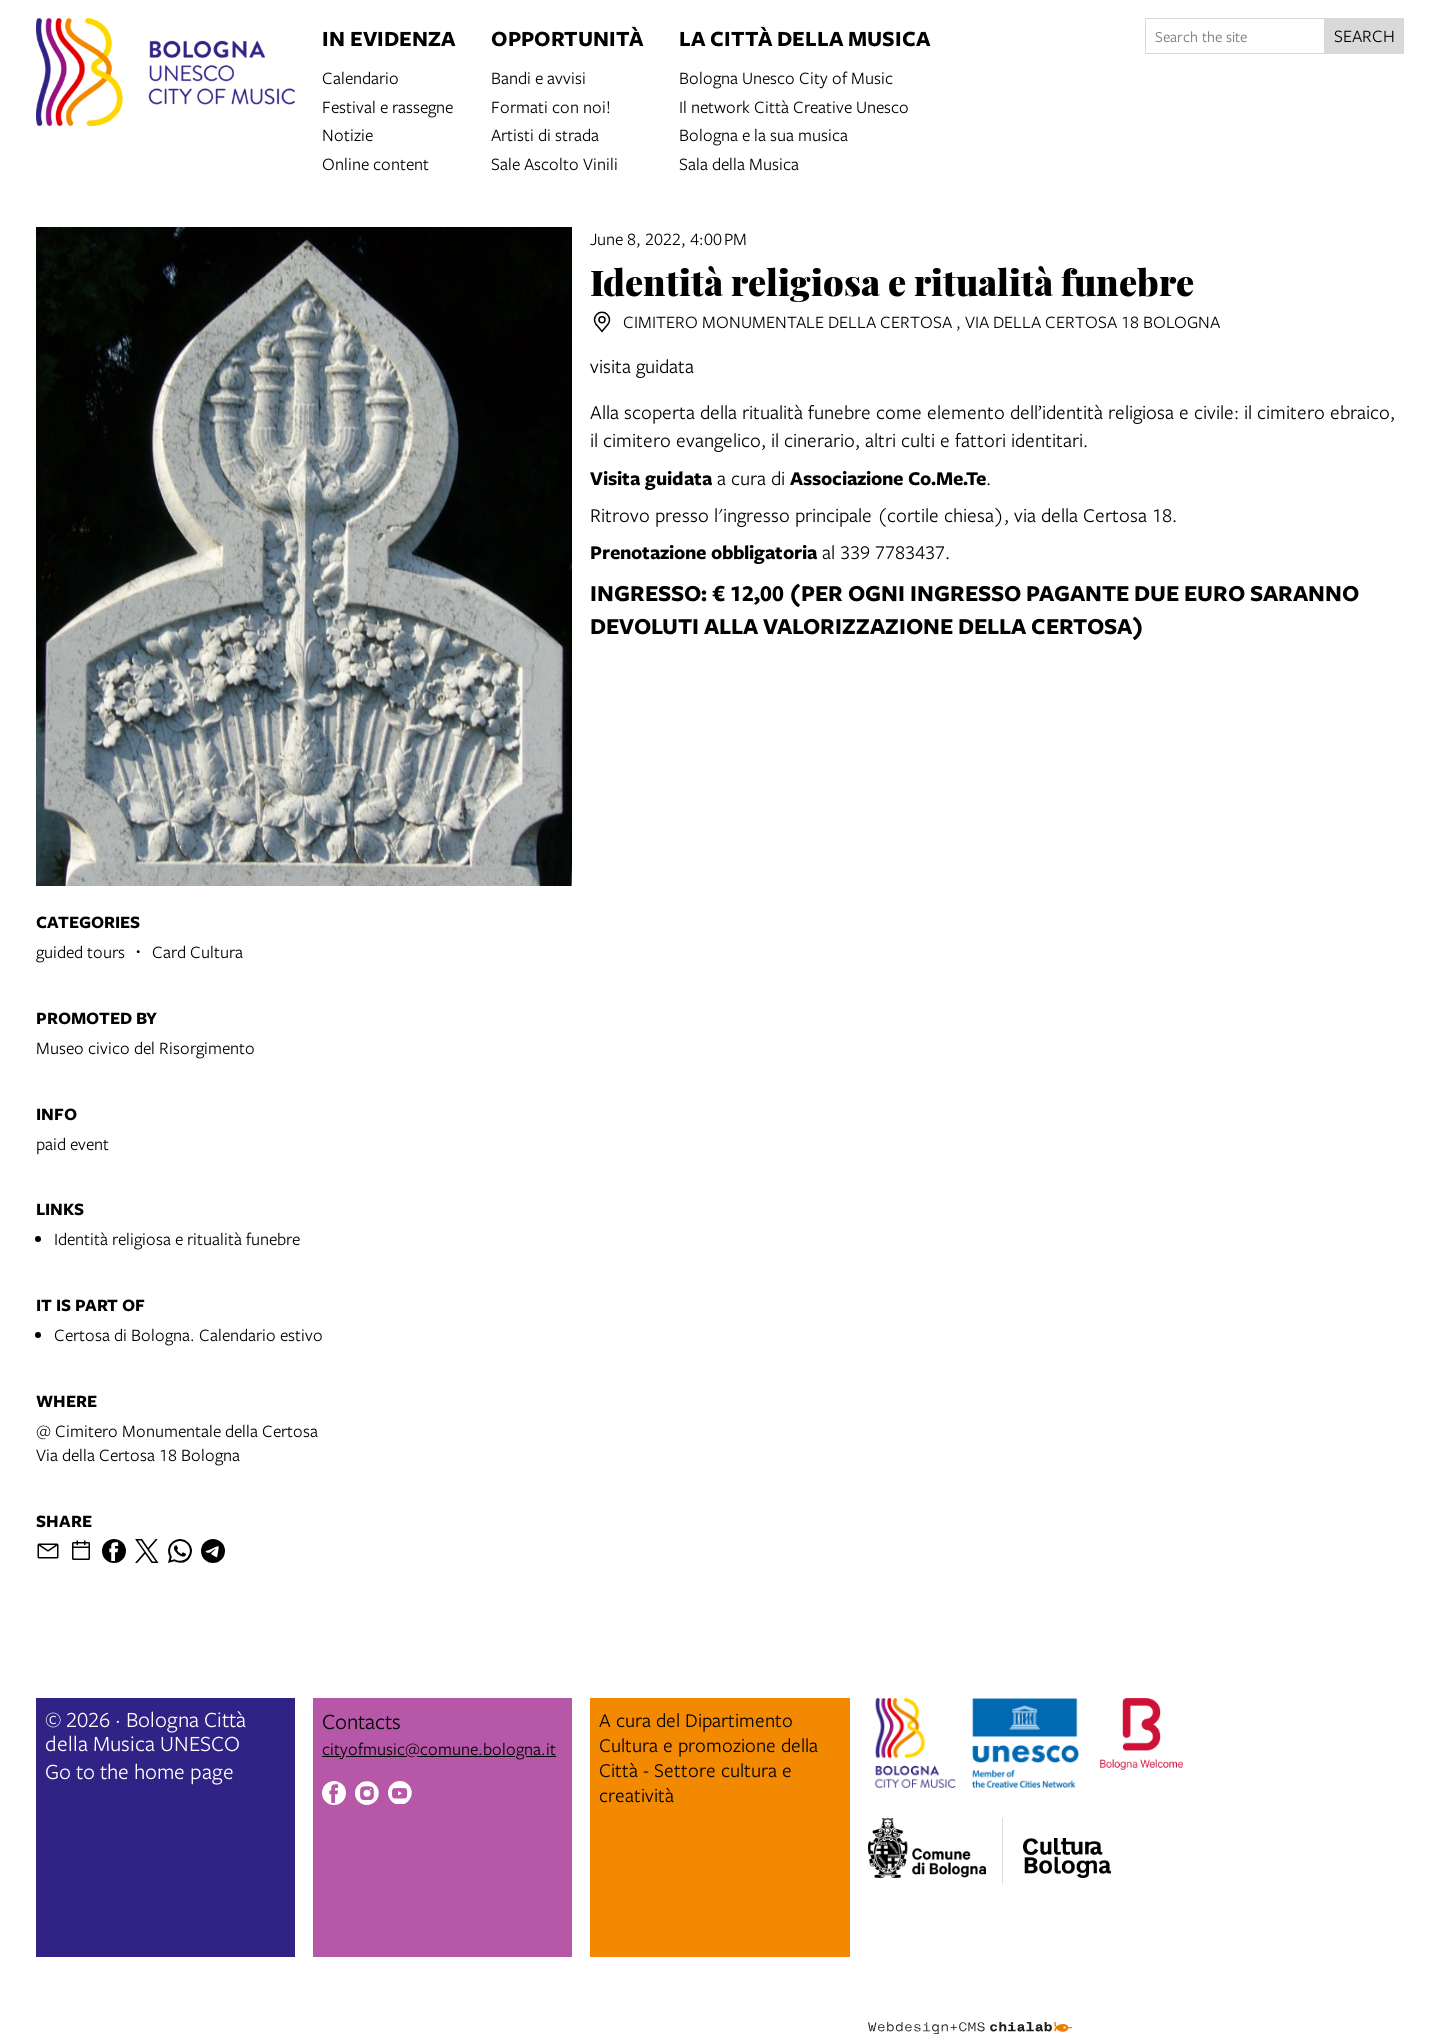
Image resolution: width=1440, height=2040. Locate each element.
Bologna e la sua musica (763, 133)
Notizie (347, 133)
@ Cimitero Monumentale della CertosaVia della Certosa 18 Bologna (177, 1442)
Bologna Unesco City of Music (786, 76)
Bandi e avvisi (538, 76)
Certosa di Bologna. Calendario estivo (188, 1334)
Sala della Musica (739, 162)
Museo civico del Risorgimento (145, 1047)
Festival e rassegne (387, 105)
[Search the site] (1235, 36)
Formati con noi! (551, 105)
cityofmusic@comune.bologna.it (439, 1748)
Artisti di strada (545, 133)
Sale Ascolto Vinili (554, 162)
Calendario (360, 76)
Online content (375, 162)
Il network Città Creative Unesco (794, 105)
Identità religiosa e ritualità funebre (177, 1238)
